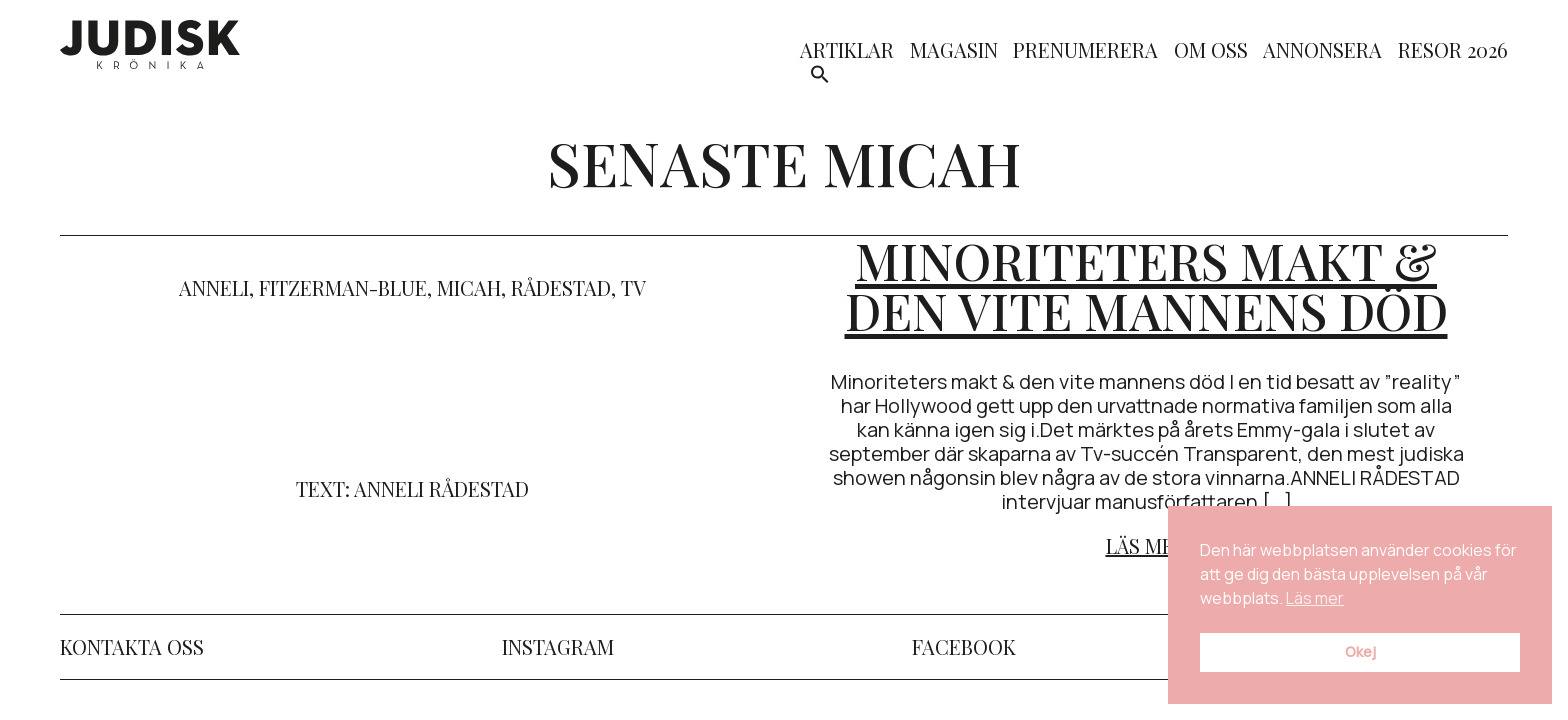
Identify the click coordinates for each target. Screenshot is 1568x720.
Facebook (964, 646)
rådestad (561, 287)
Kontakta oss (132, 646)
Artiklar (847, 51)
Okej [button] (1360, 651)
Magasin (954, 51)
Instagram (558, 646)
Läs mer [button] (1315, 598)
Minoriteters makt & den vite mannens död (1146, 285)
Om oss (1211, 51)
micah (469, 287)
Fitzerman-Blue (343, 287)
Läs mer (1146, 545)
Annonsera (1322, 51)
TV (633, 287)
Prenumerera (1085, 51)
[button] (820, 77)
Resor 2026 (1453, 51)
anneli (214, 287)
